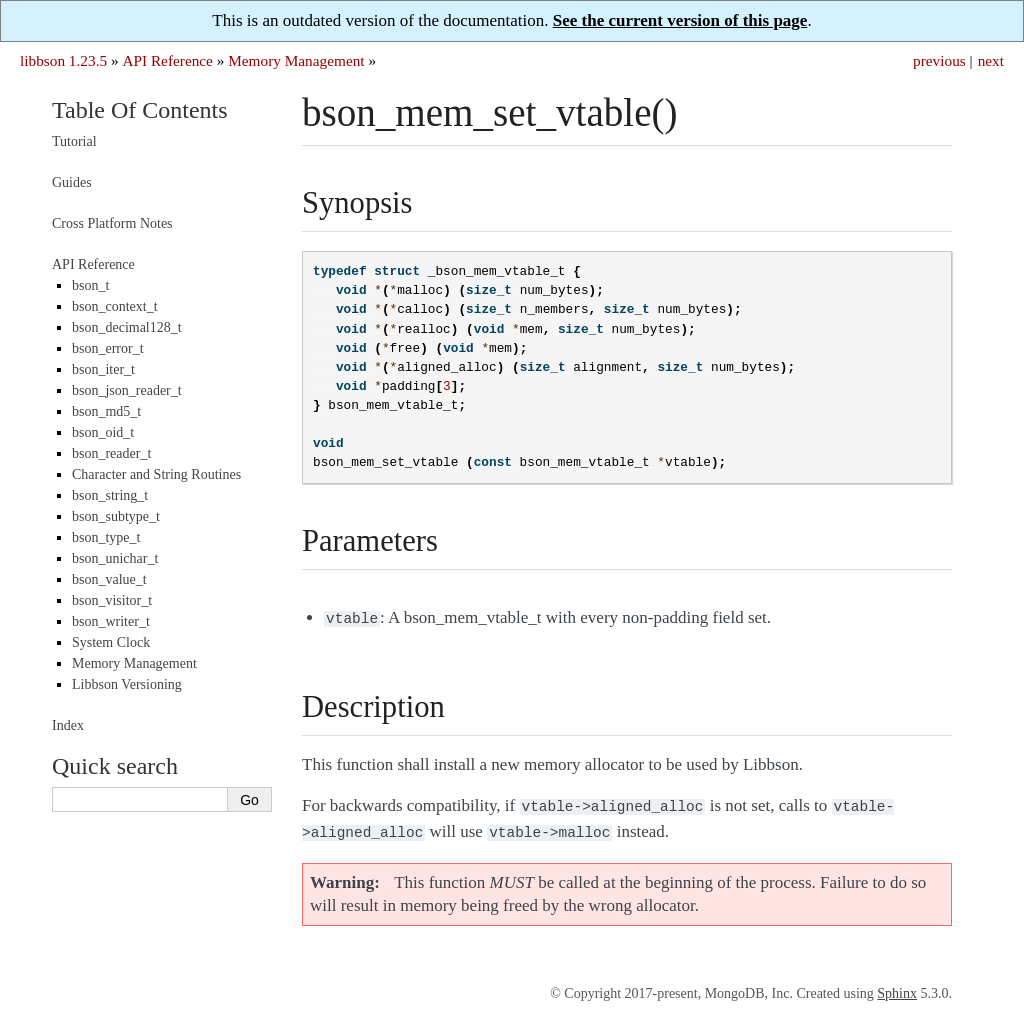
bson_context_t (115, 306)
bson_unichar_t (115, 558)
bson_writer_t (111, 621)
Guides (72, 182)
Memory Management (296, 60)
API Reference (167, 60)
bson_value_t (109, 579)
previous (939, 60)
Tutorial (74, 141)
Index (68, 725)
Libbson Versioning (127, 684)
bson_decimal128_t (127, 327)
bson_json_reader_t (127, 390)
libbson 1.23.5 (63, 60)
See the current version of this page (680, 20)
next (991, 60)
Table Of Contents (140, 110)
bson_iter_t (103, 369)
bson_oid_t (103, 432)
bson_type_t (106, 537)
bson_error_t (108, 348)
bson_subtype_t (116, 516)
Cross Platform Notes (112, 223)
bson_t (90, 285)
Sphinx (897, 987)
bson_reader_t (111, 453)
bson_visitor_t (112, 600)
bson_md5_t (106, 411)
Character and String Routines (156, 474)
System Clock (111, 642)
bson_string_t (110, 495)
